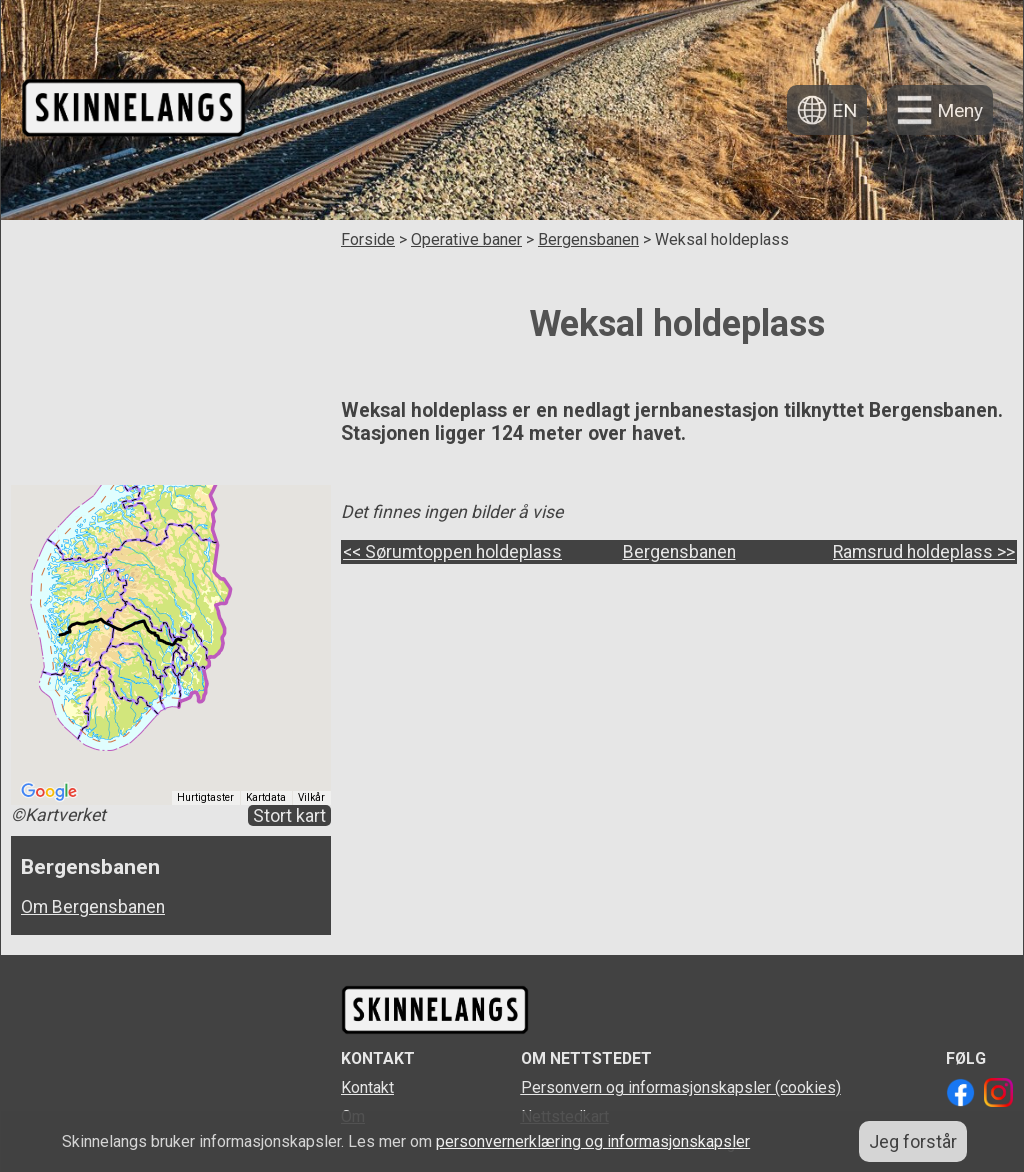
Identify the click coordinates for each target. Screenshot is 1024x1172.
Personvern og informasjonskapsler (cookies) (681, 1087)
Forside (368, 239)
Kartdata (266, 797)
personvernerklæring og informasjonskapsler (593, 1141)
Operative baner (466, 239)
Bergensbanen (588, 239)
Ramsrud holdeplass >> (924, 552)
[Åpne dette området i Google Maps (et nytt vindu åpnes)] (49, 792)
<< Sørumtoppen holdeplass (452, 552)
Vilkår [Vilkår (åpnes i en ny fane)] (311, 797)
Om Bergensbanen (93, 907)
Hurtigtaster (205, 797)
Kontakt (367, 1087)
